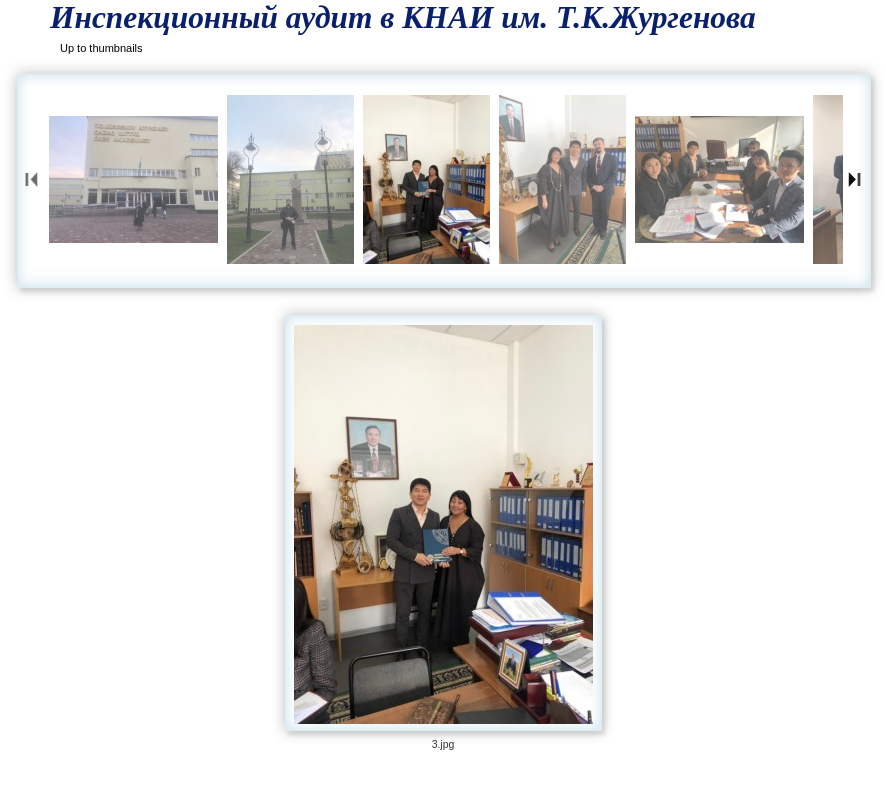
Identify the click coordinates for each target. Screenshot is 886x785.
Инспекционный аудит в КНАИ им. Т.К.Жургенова (403, 17)
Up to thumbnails (101, 48)
